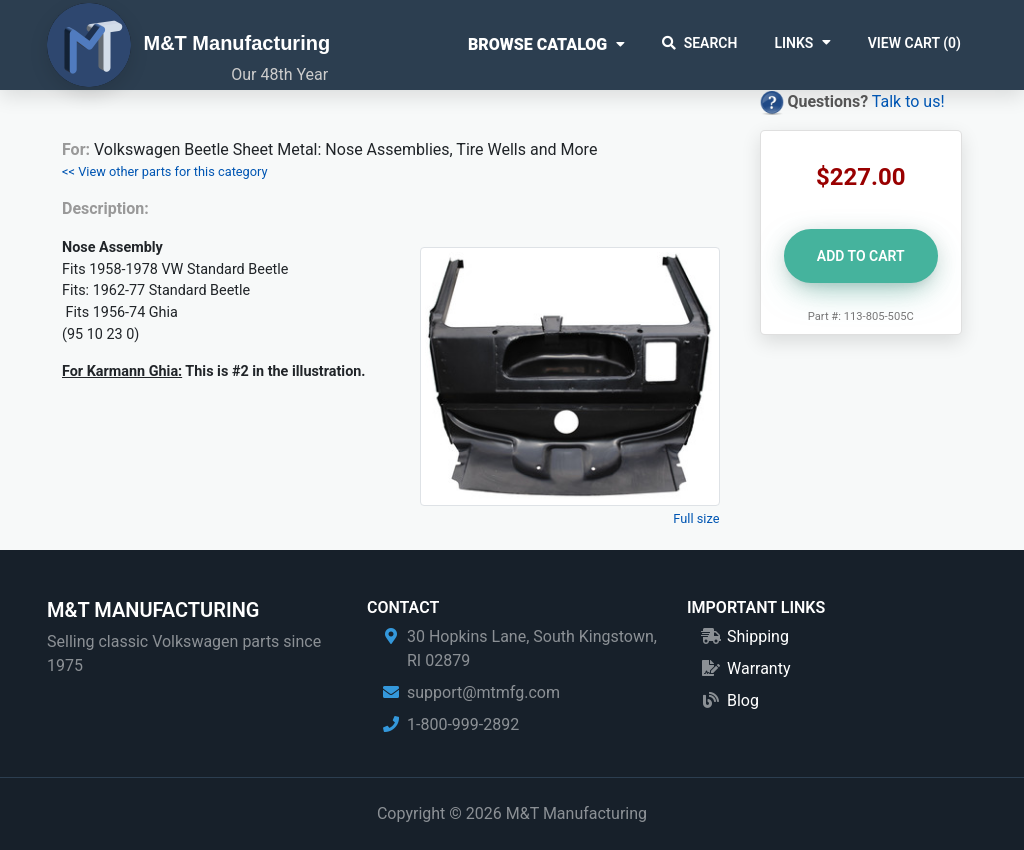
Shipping (758, 636)
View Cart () (914, 43)
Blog (743, 700)
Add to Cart (861, 256)
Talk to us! (908, 101)
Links (793, 43)
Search (700, 43)
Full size (696, 518)
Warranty (759, 668)
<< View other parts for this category (165, 171)
